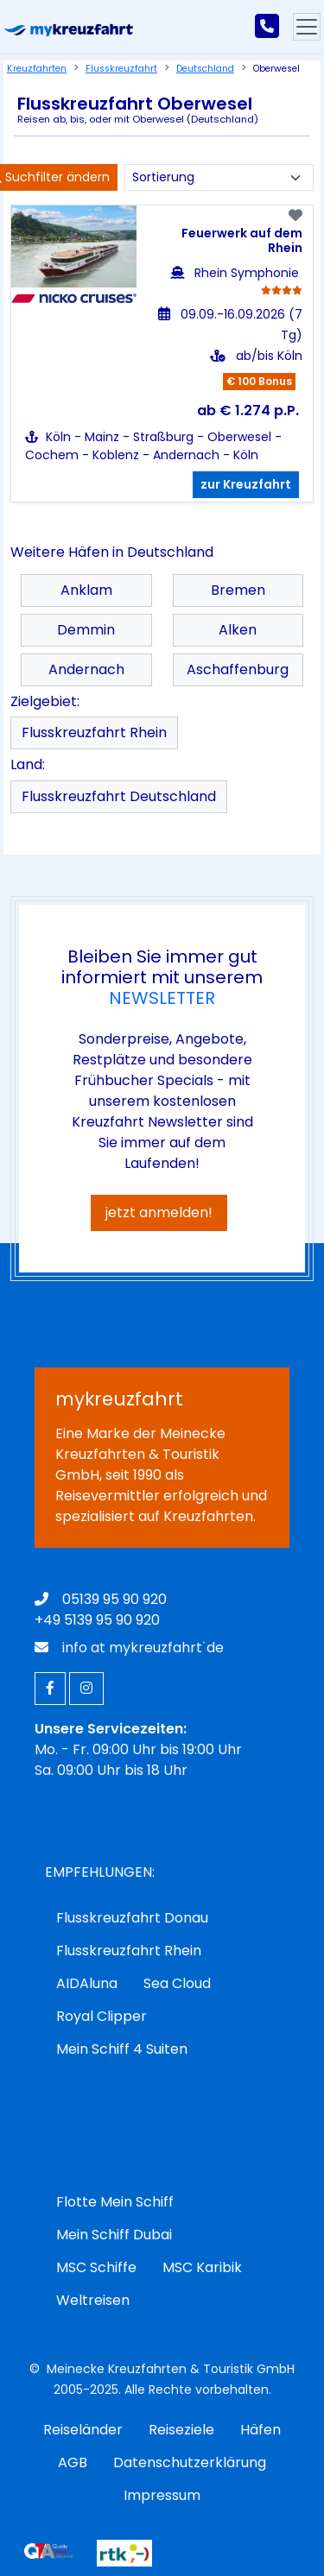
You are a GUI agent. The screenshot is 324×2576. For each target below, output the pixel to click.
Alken (238, 630)
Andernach (86, 669)
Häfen (260, 2430)
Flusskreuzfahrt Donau (132, 1918)
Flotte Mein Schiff (115, 2202)
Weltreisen (93, 2300)
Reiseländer (83, 2430)
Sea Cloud (177, 1983)
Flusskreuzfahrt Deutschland (119, 796)
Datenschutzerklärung (189, 2462)
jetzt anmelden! (159, 1212)
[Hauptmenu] (307, 27)
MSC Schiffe (96, 2267)
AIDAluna (87, 1983)
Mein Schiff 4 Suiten (121, 2049)
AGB (72, 2462)
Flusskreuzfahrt (121, 68)
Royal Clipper (101, 2016)
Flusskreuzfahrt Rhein (94, 732)
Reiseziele (181, 2430)
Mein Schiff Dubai (114, 2235)
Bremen (238, 590)
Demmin (86, 630)
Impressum (162, 2495)
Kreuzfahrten (37, 68)
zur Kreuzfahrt (245, 484)
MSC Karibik (202, 2267)
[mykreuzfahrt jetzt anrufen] (267, 26)
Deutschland (205, 68)
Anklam (86, 590)
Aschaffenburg (238, 669)
